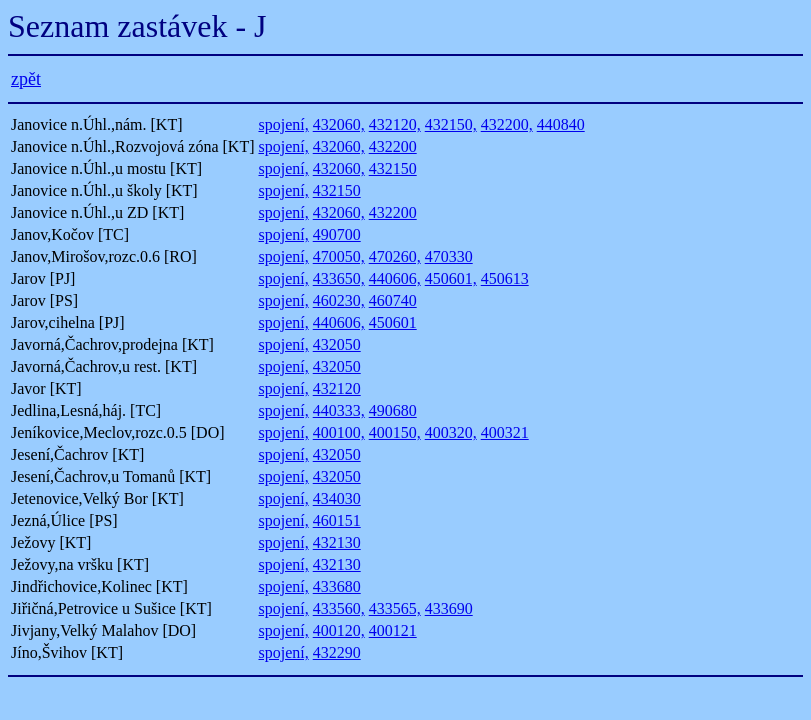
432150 (393, 168)
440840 (561, 124)
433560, (339, 608)
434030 (337, 498)
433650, (339, 278)
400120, (339, 630)
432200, (507, 124)
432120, (395, 124)
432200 (393, 146)
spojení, (283, 124)
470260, (395, 256)
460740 (393, 300)
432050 (337, 344)
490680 (393, 410)
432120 (337, 388)
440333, (339, 410)
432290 (337, 652)
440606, (395, 278)
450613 (505, 278)
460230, (339, 300)
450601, (451, 278)
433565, (395, 608)
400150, (395, 432)
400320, (451, 432)
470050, (339, 256)
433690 (449, 608)
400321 (505, 432)
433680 (337, 586)
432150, (451, 124)
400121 (393, 630)
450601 (393, 322)
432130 (337, 542)
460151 (337, 520)
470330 (449, 256)
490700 (337, 234)
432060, (339, 124)
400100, (339, 432)
